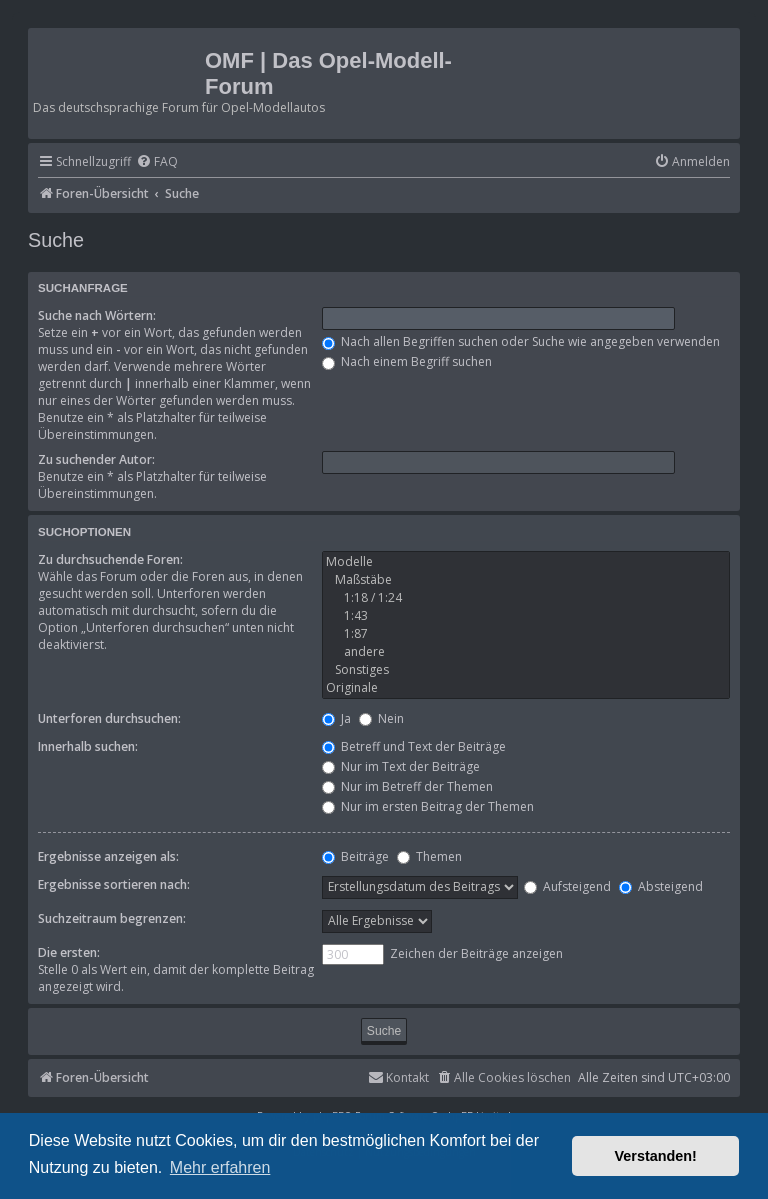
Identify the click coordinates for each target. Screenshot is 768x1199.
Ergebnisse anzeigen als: (108, 856)
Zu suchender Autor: (96, 459)
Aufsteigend (567, 886)
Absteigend (661, 886)
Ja (336, 718)
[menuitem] (157, 162)
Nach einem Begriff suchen (407, 361)
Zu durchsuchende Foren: (110, 559)
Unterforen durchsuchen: (109, 718)
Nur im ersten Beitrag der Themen (428, 806)
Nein (381, 718)
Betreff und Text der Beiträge (414, 746)
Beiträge (355, 856)
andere (526, 652)
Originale (526, 688)
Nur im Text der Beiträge (401, 766)
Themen (429, 856)
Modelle (526, 562)
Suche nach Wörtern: (97, 315)
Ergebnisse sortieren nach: (114, 884)
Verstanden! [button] (656, 1156)
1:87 (526, 634)
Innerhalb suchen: (88, 746)
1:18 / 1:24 (526, 598)
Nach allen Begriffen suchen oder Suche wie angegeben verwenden (521, 341)
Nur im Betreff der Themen (407, 786)
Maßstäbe (526, 580)
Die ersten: (69, 952)
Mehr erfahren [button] (220, 1167)
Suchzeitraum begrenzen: (112, 918)
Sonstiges (526, 670)
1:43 (526, 616)
